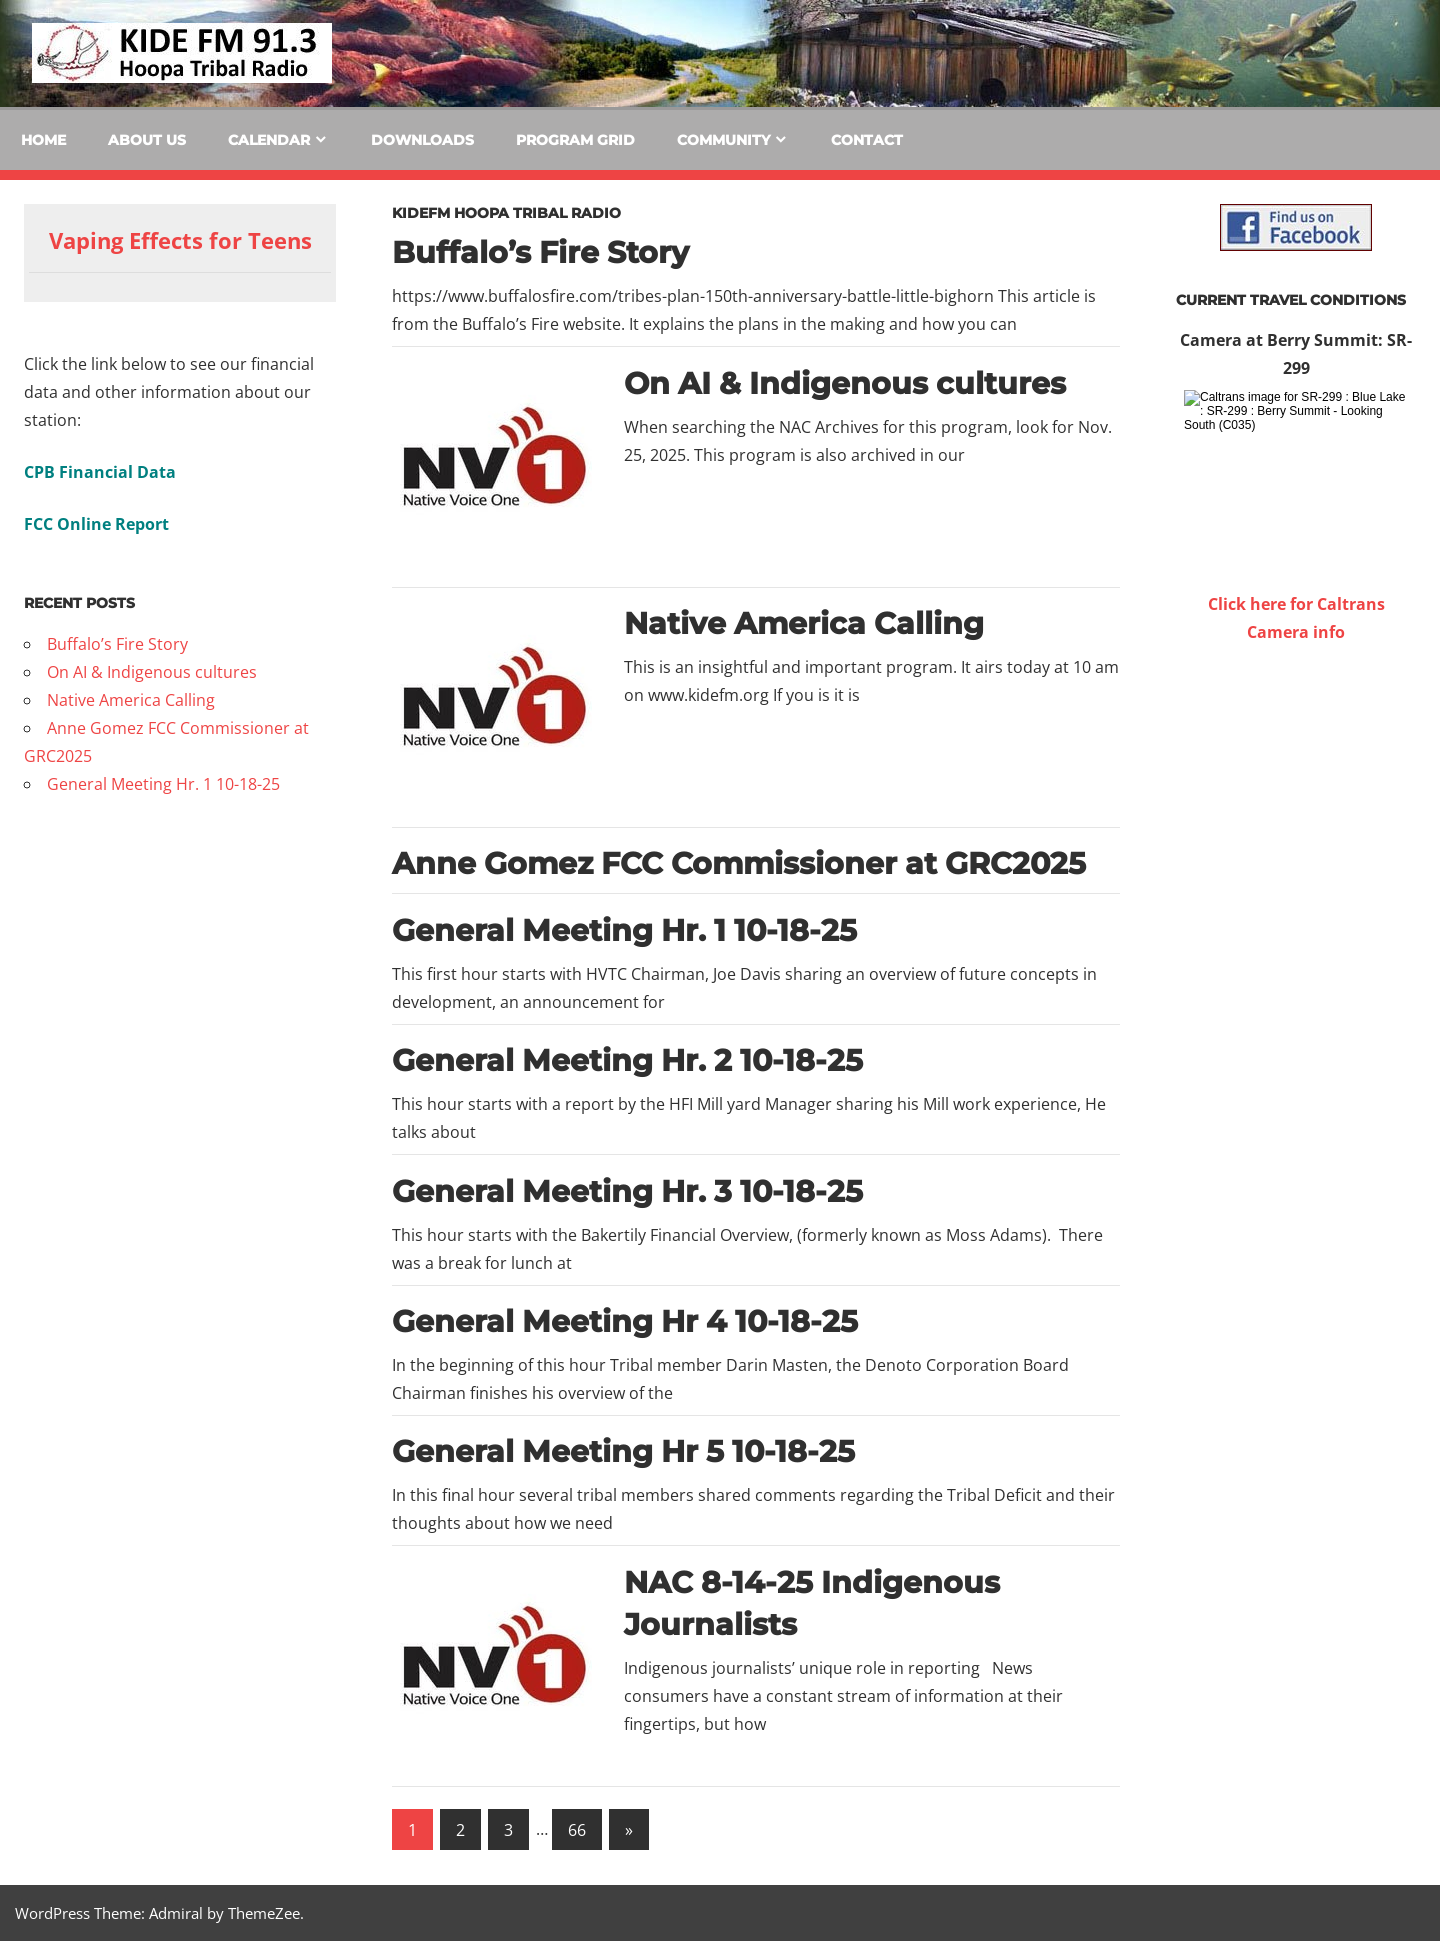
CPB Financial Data (100, 472)
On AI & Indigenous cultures (845, 383)
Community (723, 140)
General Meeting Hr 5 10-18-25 (623, 1451)
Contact (867, 140)
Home (43, 140)
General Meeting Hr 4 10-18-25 (625, 1321)
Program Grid (575, 140)
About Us (147, 140)
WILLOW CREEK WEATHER (1296, 721)
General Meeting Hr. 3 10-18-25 (627, 1191)
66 (577, 1830)
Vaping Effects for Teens (180, 240)
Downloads (422, 140)
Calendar (269, 140)
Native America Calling (804, 623)
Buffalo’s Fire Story (540, 252)
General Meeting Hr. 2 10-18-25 (627, 1060)
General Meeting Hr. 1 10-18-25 (624, 930)
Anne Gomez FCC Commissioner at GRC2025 (739, 863)
